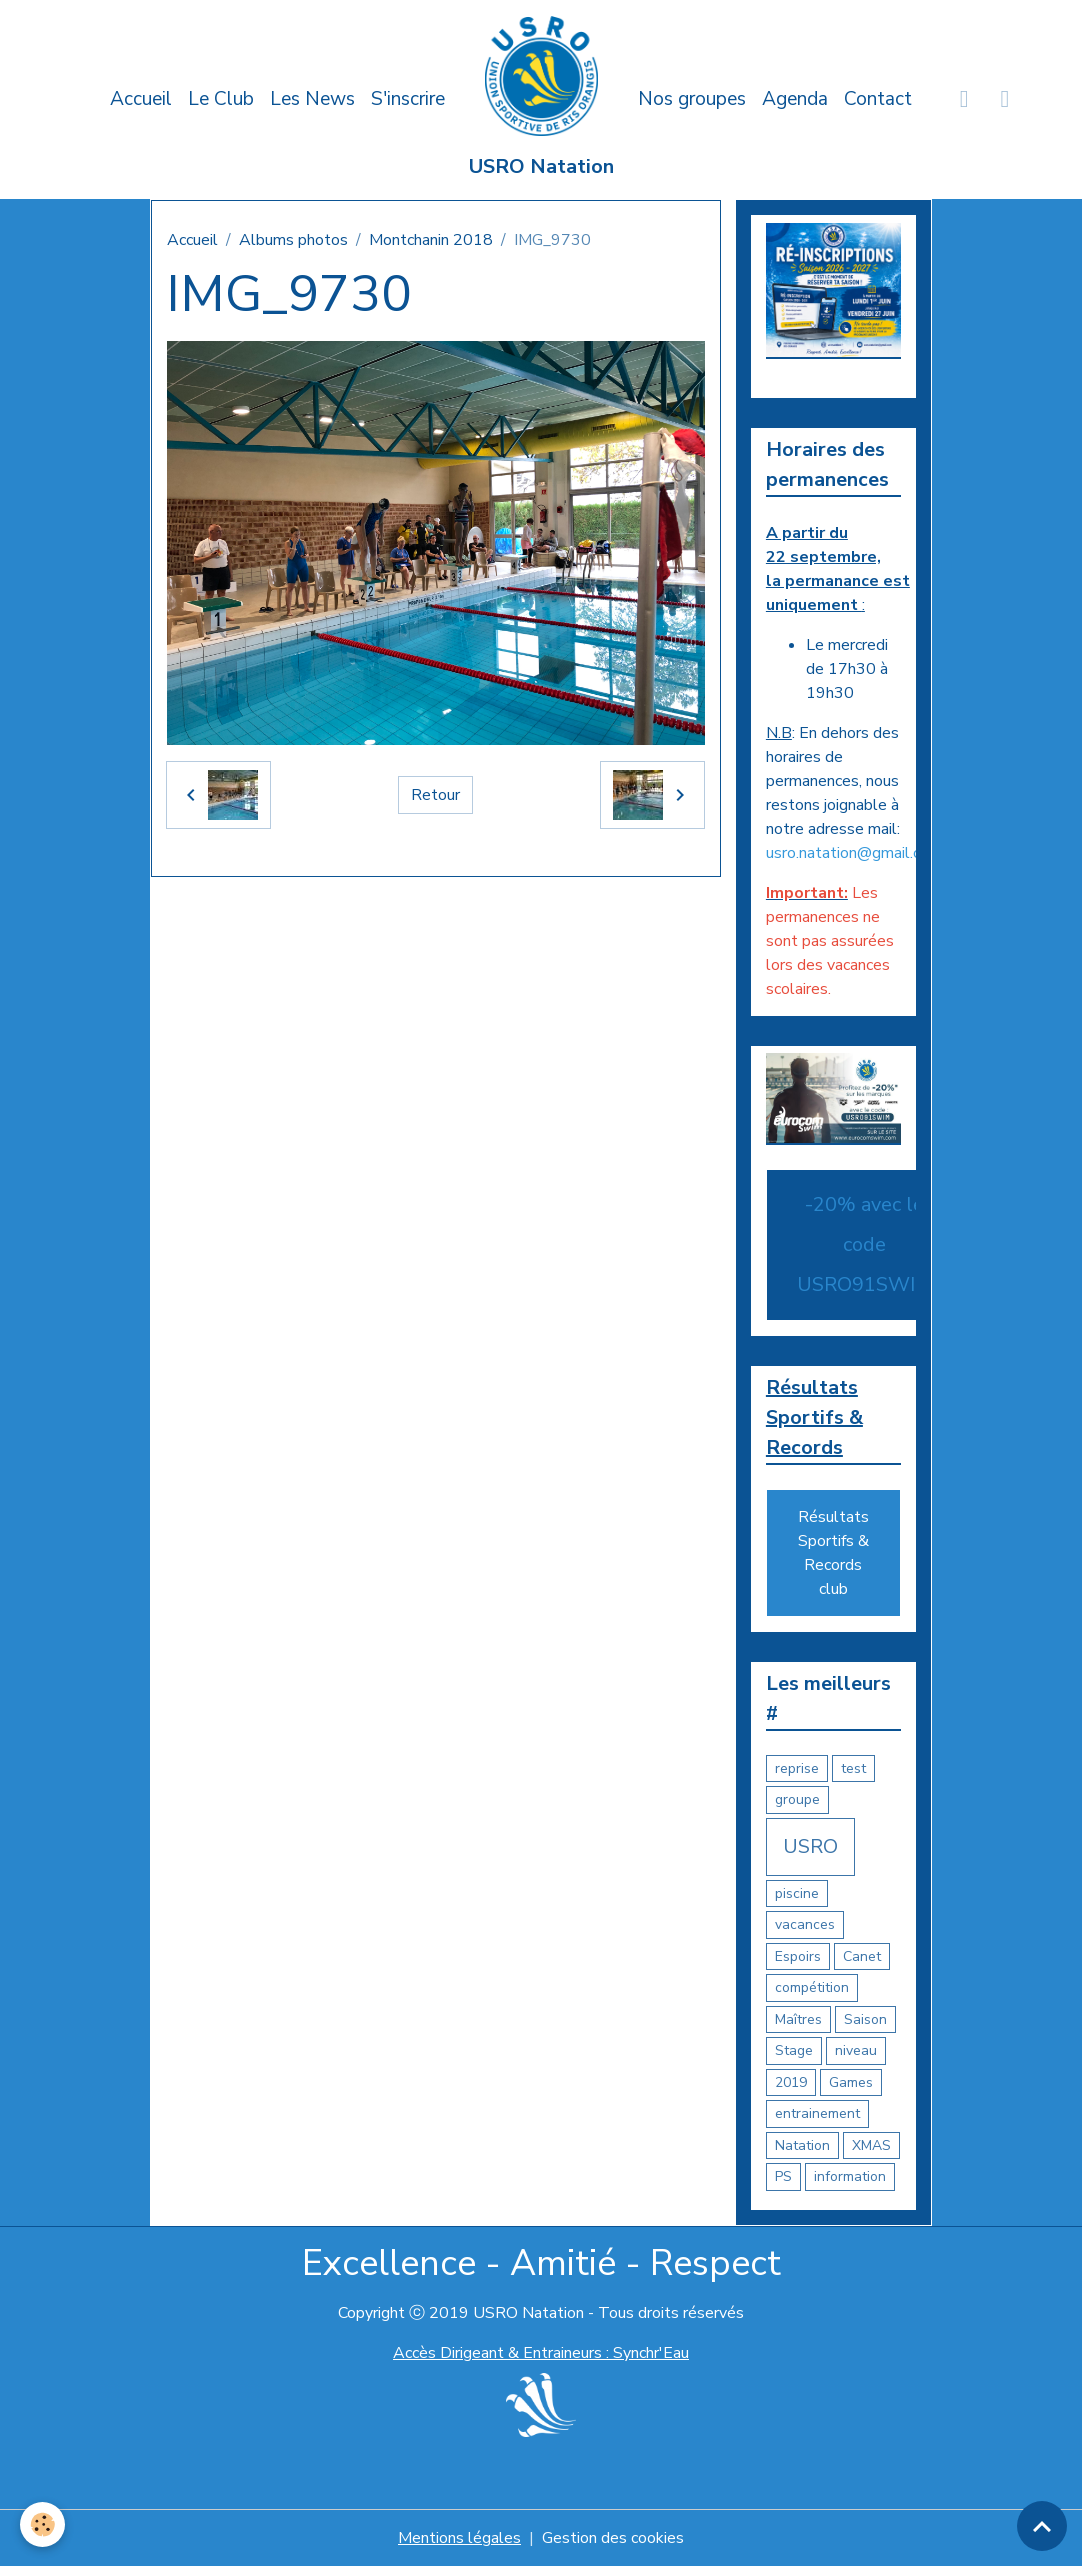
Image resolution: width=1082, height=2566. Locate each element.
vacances (805, 1924)
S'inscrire (408, 99)
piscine (797, 1893)
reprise (797, 1768)
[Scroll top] (1042, 2526)
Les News (312, 99)
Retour (435, 795)
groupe (797, 1799)
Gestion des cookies (613, 2538)
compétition (812, 1987)
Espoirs (798, 1956)
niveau (856, 2050)
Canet (862, 1956)
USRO (810, 1846)
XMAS (871, 2145)
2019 (791, 2082)
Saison (865, 2019)
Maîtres (798, 2019)
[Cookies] (42, 2524)
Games (851, 2082)
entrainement (817, 2113)
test (853, 1768)
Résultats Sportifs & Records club (833, 1553)
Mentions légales (459, 2538)
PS (783, 2176)
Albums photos (293, 240)
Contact (878, 99)
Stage (794, 2050)
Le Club (221, 99)
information (850, 2176)
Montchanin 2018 (431, 240)
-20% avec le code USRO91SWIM (864, 1244)
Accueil (141, 99)
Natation (802, 2145)
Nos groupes (692, 99)
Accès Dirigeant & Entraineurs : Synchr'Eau (541, 2353)
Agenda (795, 99)
